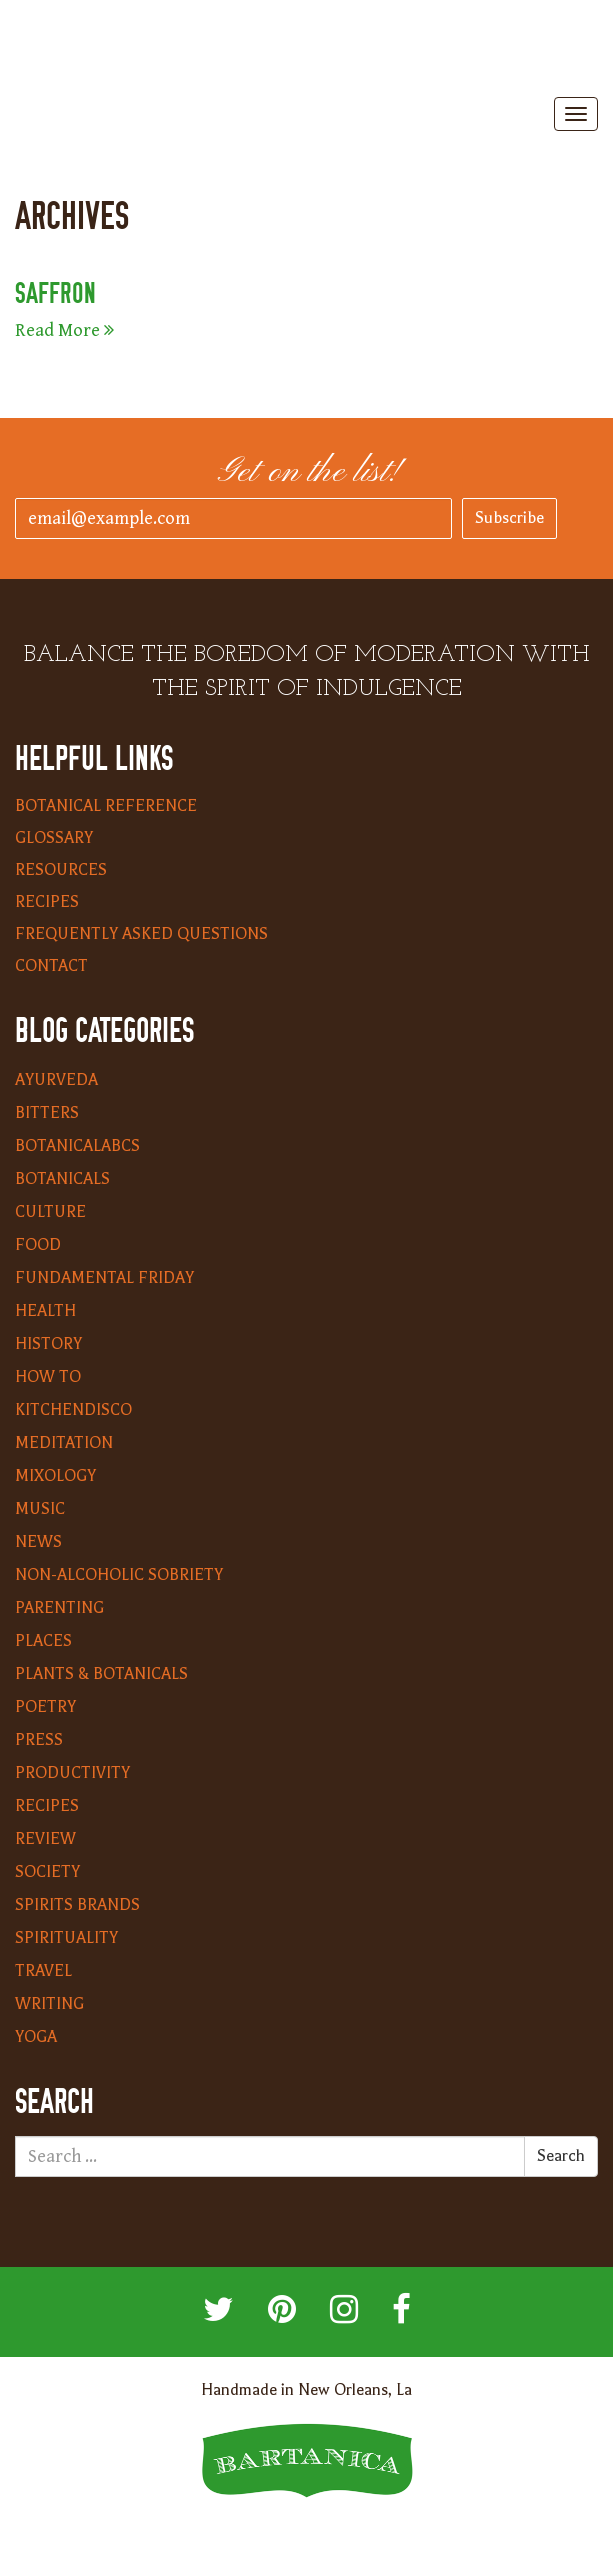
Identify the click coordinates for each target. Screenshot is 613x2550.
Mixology (55, 1476)
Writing (49, 2004)
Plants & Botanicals (101, 1674)
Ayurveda (56, 1080)
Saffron (55, 293)
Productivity (72, 1773)
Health (45, 1311)
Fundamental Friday (104, 1278)
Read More (64, 330)
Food (38, 1245)
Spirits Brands (77, 1905)
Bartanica (307, 51)
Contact (51, 966)
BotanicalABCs (77, 1146)
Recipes (47, 902)
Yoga (36, 2037)
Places (43, 1641)
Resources (61, 870)
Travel (43, 1971)
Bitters (47, 1113)
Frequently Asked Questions (141, 934)
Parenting (59, 1608)
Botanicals (62, 1179)
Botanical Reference (106, 806)
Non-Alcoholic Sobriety (119, 1575)
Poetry (45, 1707)
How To (48, 1377)
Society (47, 1872)
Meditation (64, 1443)
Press (39, 1740)
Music (40, 1509)
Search (561, 2156)
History (48, 1344)
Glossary (54, 838)
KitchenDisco (73, 1410)
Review (45, 1839)
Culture (50, 1212)
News (38, 1542)
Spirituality (66, 1938)
